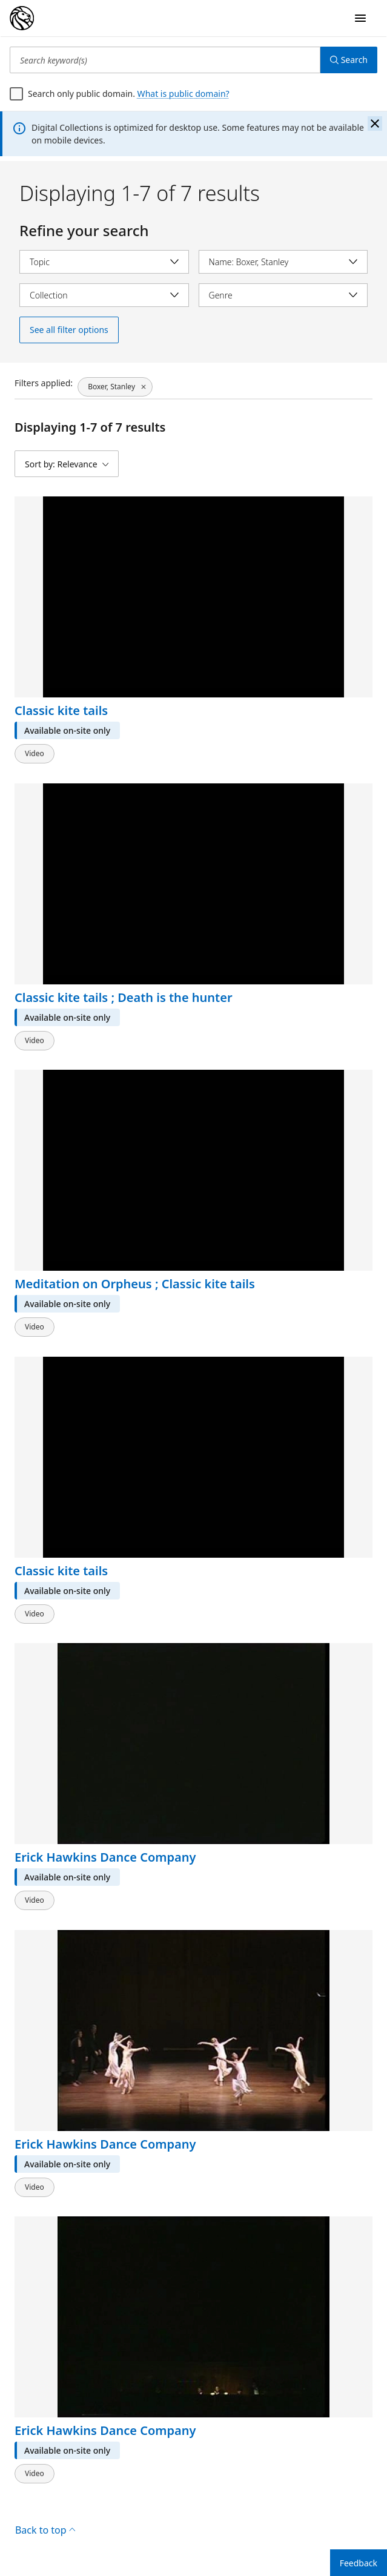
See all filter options (69, 329)
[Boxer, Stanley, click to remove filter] (115, 387)
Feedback (358, 2563)
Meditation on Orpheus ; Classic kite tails (135, 1284)
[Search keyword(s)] (165, 60)
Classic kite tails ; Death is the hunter (124, 997)
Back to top (45, 2530)
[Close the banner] (375, 123)
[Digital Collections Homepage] (22, 18)
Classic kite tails (61, 711)
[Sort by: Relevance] (67, 463)
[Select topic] (104, 262)
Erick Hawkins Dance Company (105, 1858)
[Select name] (283, 262)
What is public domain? (183, 93)
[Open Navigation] (360, 18)
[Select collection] (104, 295)
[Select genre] (283, 295)
